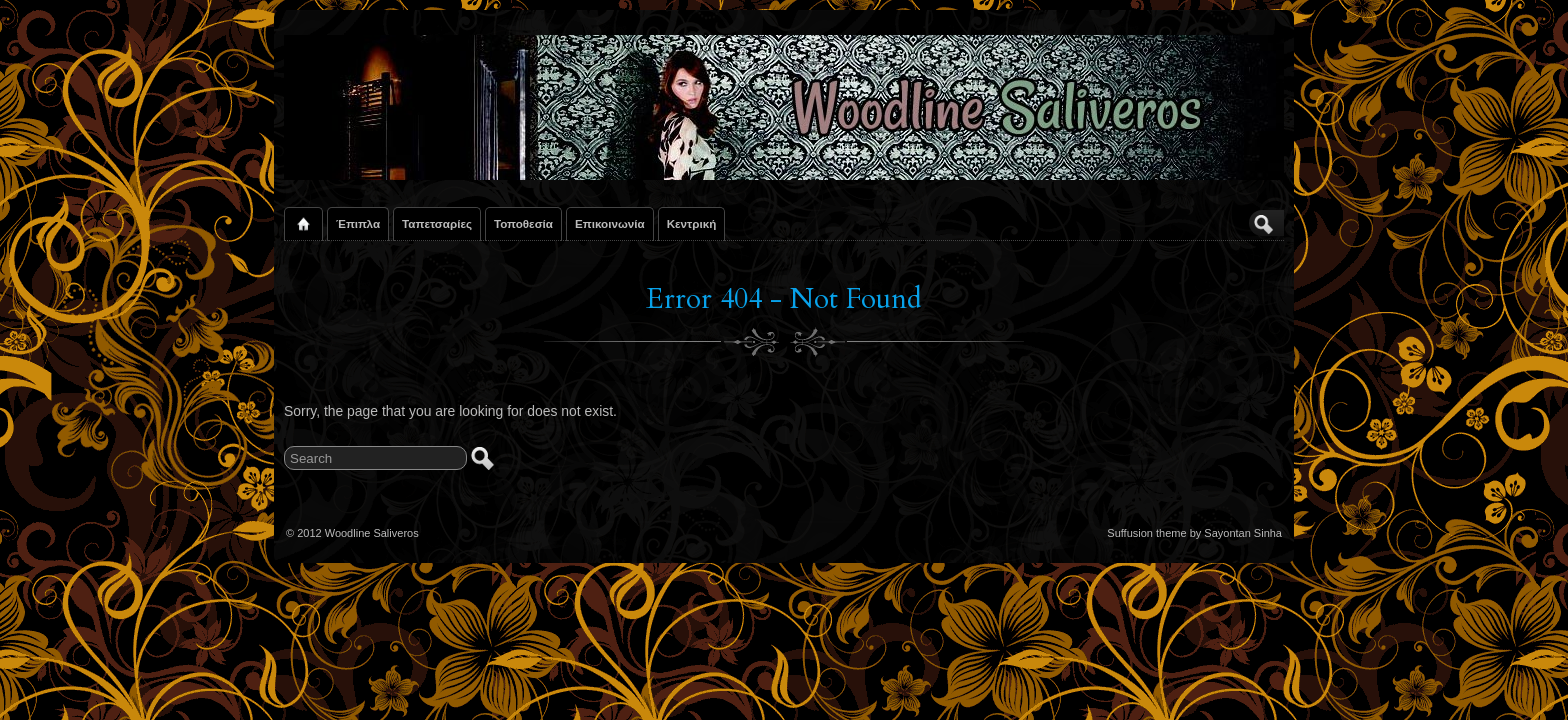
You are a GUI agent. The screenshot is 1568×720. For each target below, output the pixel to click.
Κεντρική (692, 223)
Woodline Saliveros (372, 533)
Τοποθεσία (523, 223)
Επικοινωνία (610, 223)
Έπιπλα (358, 223)
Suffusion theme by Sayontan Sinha (1194, 533)
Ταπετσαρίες (437, 223)
